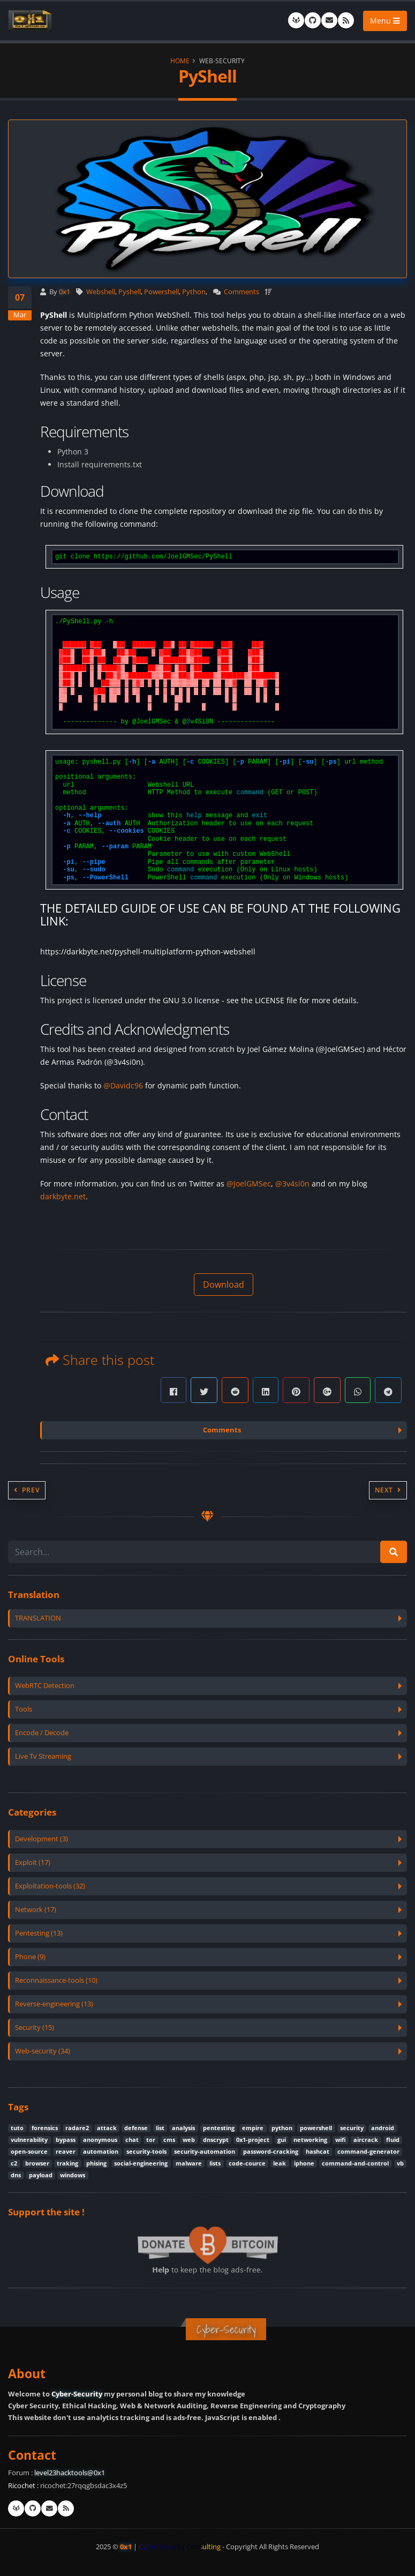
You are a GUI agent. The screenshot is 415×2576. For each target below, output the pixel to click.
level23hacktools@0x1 (69, 2472)
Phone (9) (30, 1956)
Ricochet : (23, 2485)
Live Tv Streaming (43, 1756)
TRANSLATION (38, 1618)
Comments (241, 291)
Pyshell (129, 291)
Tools (23, 1709)
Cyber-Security (76, 2394)
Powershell (161, 291)
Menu (385, 21)
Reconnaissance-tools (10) (56, 1980)
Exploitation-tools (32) (50, 1886)
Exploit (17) (32, 1862)
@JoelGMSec (249, 1183)
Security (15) (34, 2027)
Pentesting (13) (39, 1933)
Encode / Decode (42, 1732)
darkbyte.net (63, 1196)
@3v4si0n (292, 1183)
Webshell (100, 291)
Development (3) (41, 1838)
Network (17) (35, 1909)
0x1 (64, 291)
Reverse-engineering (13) (54, 2003)
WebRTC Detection (44, 1685)
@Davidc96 (123, 1085)
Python (194, 291)
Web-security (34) (42, 2051)
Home (180, 60)
